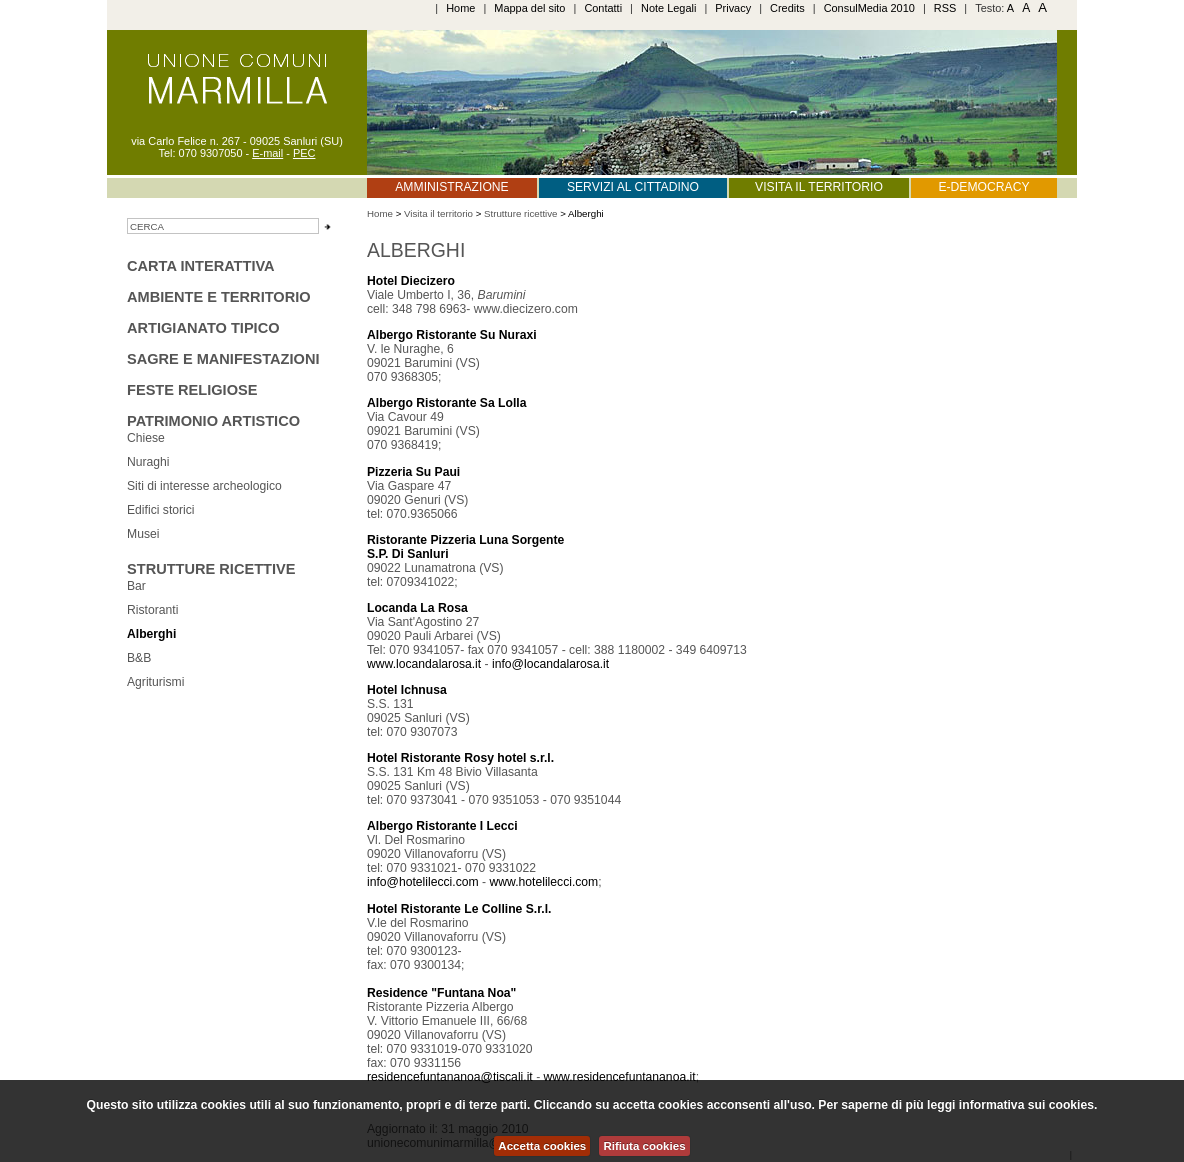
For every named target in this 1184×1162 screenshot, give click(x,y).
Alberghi (151, 634)
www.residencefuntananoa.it (620, 1077)
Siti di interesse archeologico (204, 486)
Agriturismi (155, 682)
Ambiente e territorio (219, 297)
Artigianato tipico (203, 328)
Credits (787, 8)
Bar (136, 586)
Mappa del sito (529, 8)
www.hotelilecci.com (543, 882)
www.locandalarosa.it (424, 664)
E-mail (267, 153)
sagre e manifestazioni (223, 359)
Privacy (733, 8)
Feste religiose (192, 390)
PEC (304, 153)
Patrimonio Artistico (213, 421)
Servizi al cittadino (633, 187)
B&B (139, 658)
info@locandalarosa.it (550, 664)
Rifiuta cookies (644, 1146)
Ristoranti (152, 610)
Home (460, 8)
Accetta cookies (542, 1146)
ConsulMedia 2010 (869, 8)
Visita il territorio (819, 187)
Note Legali (668, 8)
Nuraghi (148, 462)
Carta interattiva (201, 266)
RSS (945, 8)
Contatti (603, 8)
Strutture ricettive (211, 569)
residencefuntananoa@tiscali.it (450, 1077)
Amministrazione (451, 187)
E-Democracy (983, 187)
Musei (143, 534)
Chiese (146, 438)
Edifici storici (161, 510)
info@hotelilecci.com (423, 882)
